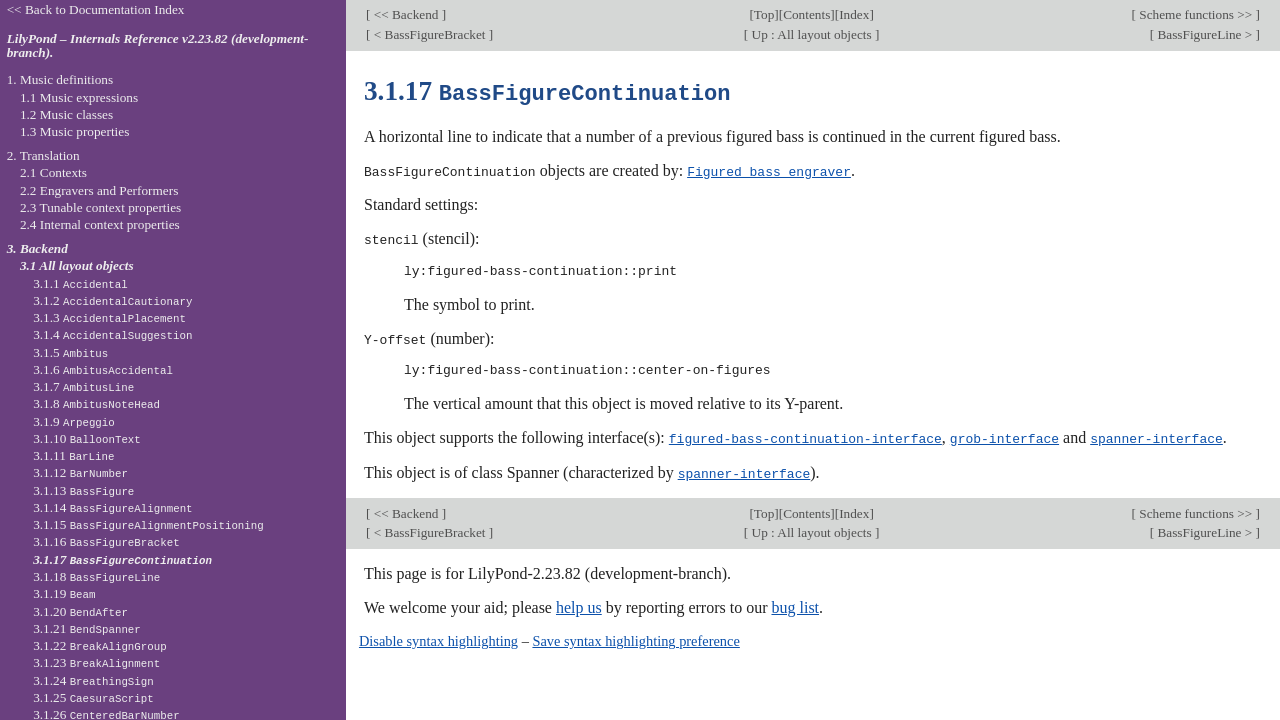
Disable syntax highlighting (438, 637)
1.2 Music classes (66, 114)
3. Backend (37, 248)
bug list (795, 603)
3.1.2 (112, 300)
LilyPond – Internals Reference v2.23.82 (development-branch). (158, 46)
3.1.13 (83, 490)
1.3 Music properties (74, 131)
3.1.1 (80, 283)
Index (854, 14)
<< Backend (405, 14)
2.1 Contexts (53, 172)
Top (764, 14)
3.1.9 (74, 421)
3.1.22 (100, 645)
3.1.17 (122, 559)
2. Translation (43, 155)
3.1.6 (103, 369)
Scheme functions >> (1196, 14)
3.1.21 (87, 628)
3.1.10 (87, 438)
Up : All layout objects (811, 34)
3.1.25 (93, 697)
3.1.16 (106, 541)
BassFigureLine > (1204, 34)
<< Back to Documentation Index (96, 9)
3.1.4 (112, 334)
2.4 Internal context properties (100, 224)
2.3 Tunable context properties (100, 207)
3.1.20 (80, 611)
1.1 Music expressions (79, 97)
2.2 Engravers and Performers (99, 190)
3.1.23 (96, 662)
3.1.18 (96, 576)
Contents (806, 14)
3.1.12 (80, 472)
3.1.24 (93, 680)
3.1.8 (96, 403)
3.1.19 (64, 593)
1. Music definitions (60, 79)
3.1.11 (73, 455)
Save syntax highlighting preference (635, 637)
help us (579, 603)
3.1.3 (109, 317)
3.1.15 (148, 524)
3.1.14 (112, 507)
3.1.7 (83, 386)
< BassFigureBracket (429, 34)
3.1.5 (70, 352)
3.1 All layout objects (77, 265)
